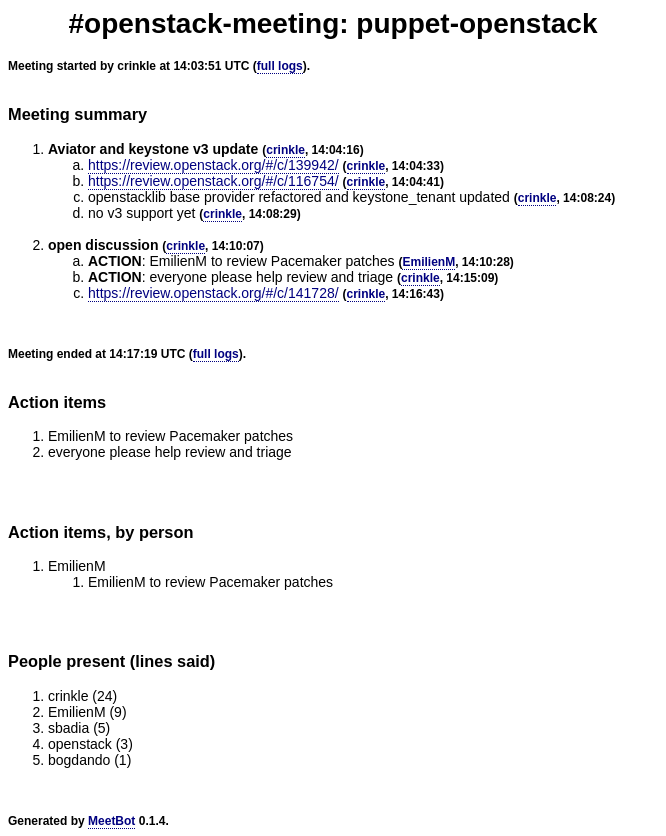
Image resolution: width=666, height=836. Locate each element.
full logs (280, 66)
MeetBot (111, 821)
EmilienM (428, 262)
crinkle (285, 150)
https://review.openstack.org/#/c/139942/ (213, 165)
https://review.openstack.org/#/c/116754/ (213, 181)
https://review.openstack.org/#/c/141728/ (213, 293)
